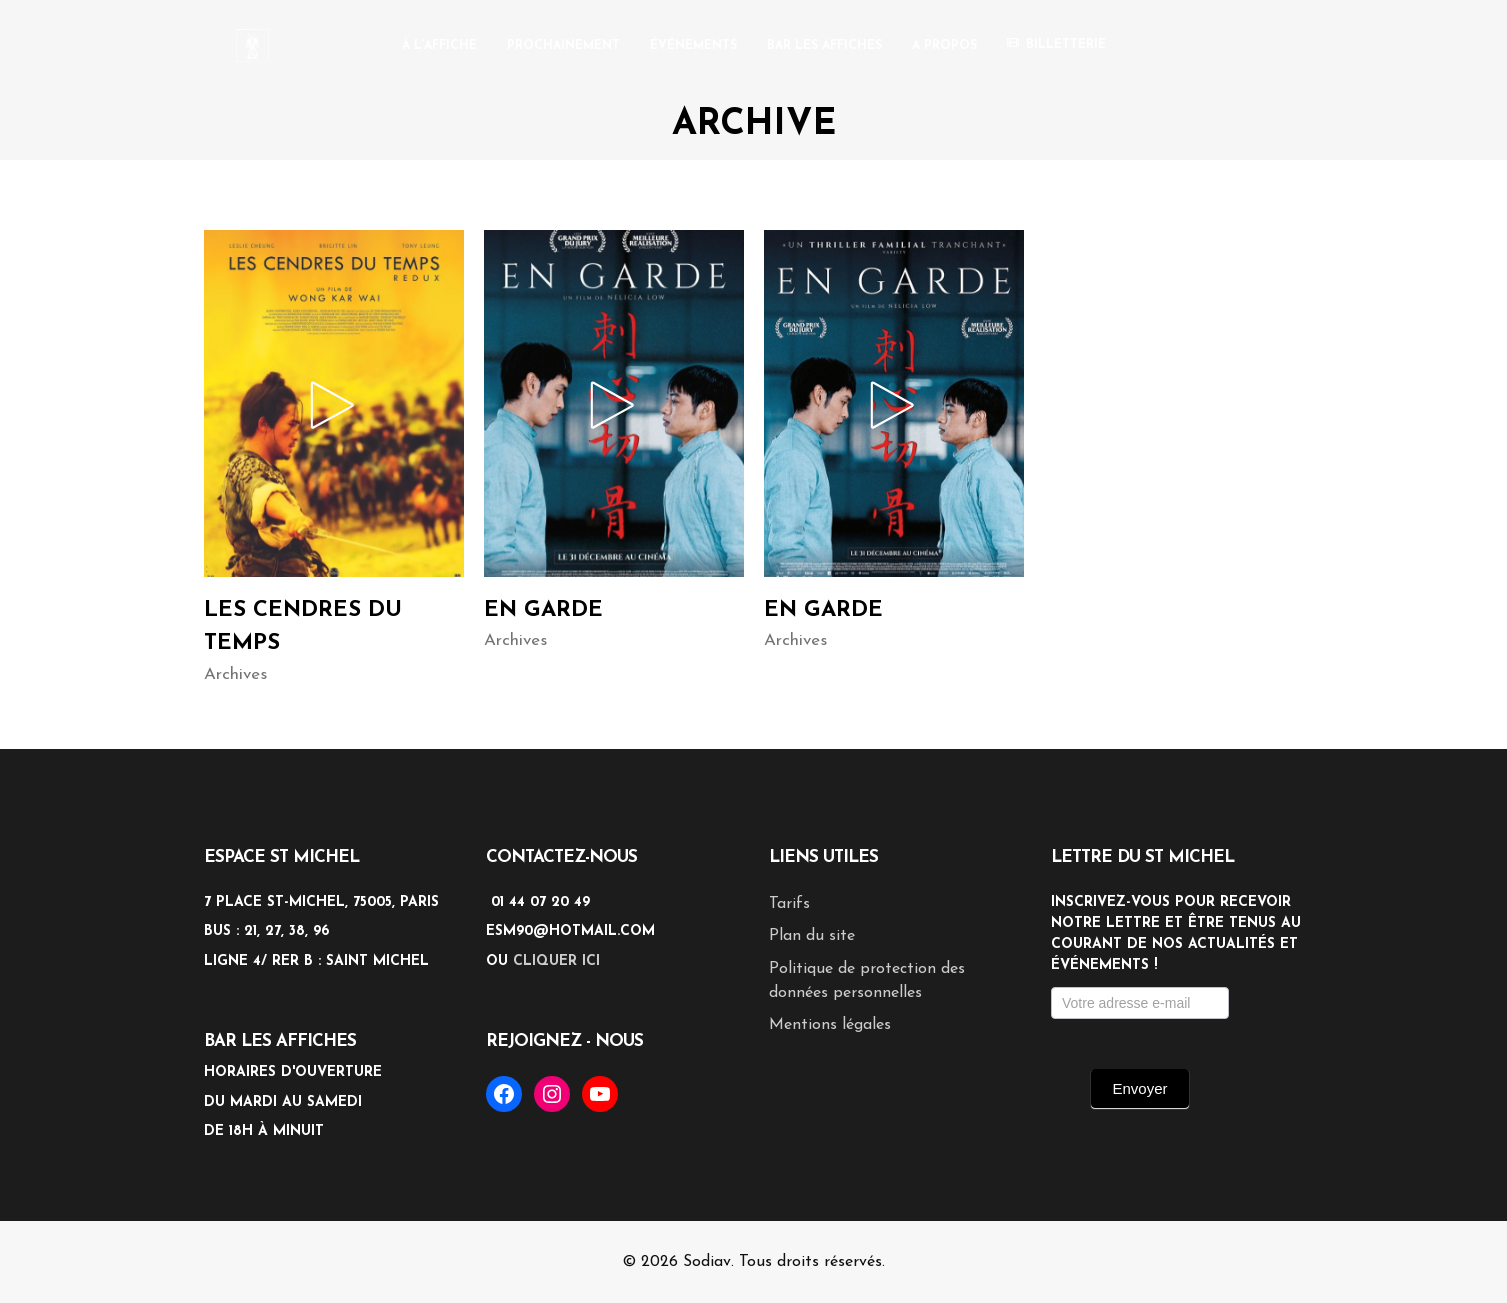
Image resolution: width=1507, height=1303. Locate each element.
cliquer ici (556, 961)
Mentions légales (830, 1025)
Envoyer (1139, 1088)
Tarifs (789, 904)
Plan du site (812, 936)
